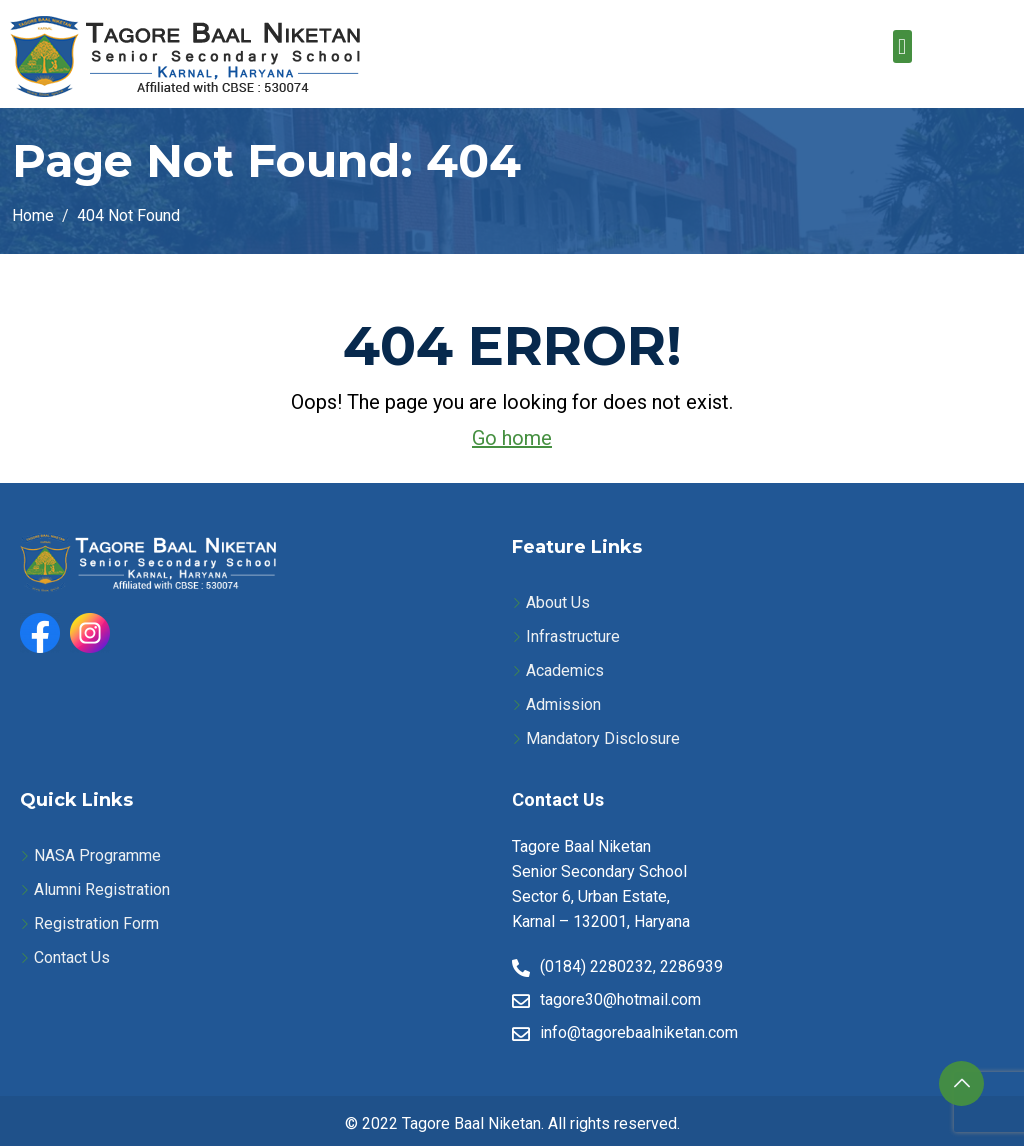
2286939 (691, 966)
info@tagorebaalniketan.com (639, 1032)
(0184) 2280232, (598, 966)
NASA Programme (97, 855)
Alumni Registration (102, 889)
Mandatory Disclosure (603, 738)
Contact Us (72, 957)
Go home (512, 438)
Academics (565, 670)
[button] (902, 46)
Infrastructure (573, 636)
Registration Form (96, 923)
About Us (558, 602)
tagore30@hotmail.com (620, 999)
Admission (563, 704)
